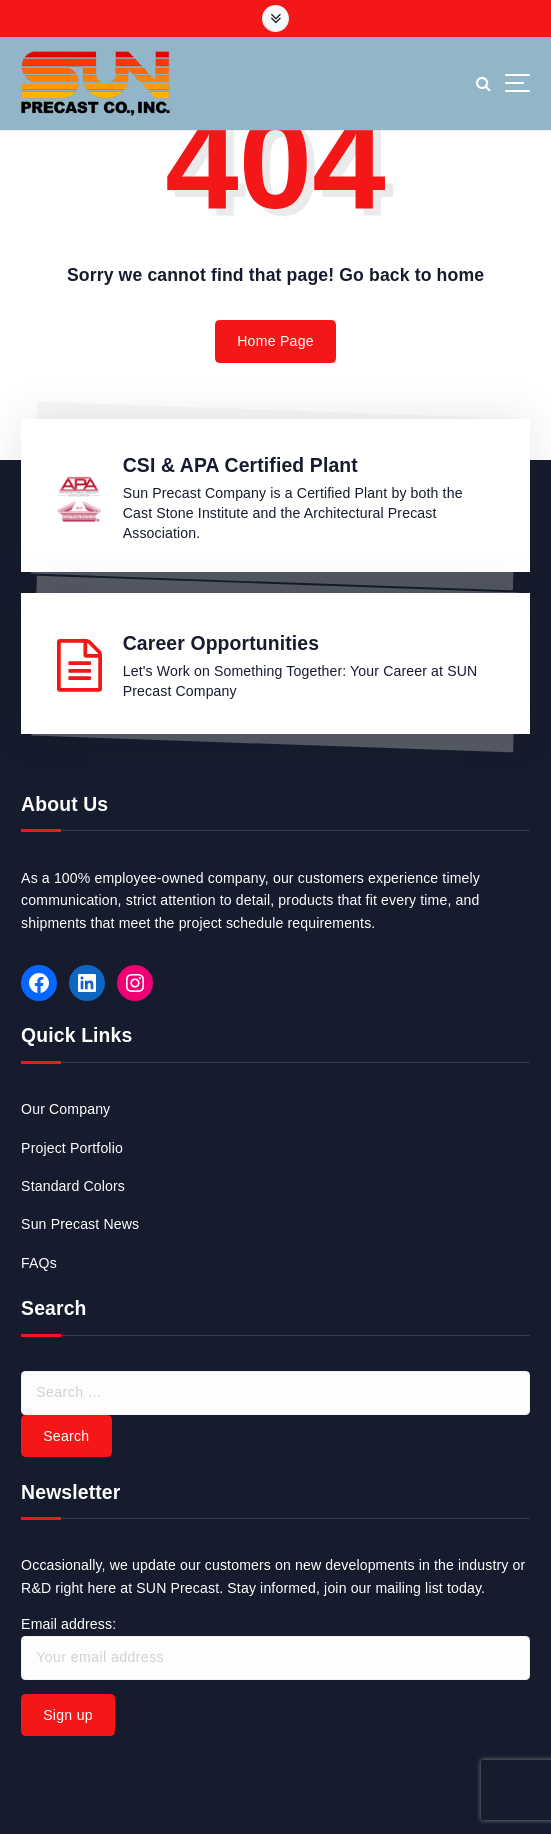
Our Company (65, 1109)
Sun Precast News (80, 1224)
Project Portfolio (72, 1148)
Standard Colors (73, 1186)
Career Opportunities (221, 643)
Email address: (275, 1648)
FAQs (39, 1263)
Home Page (275, 341)
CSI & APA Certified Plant (240, 465)
